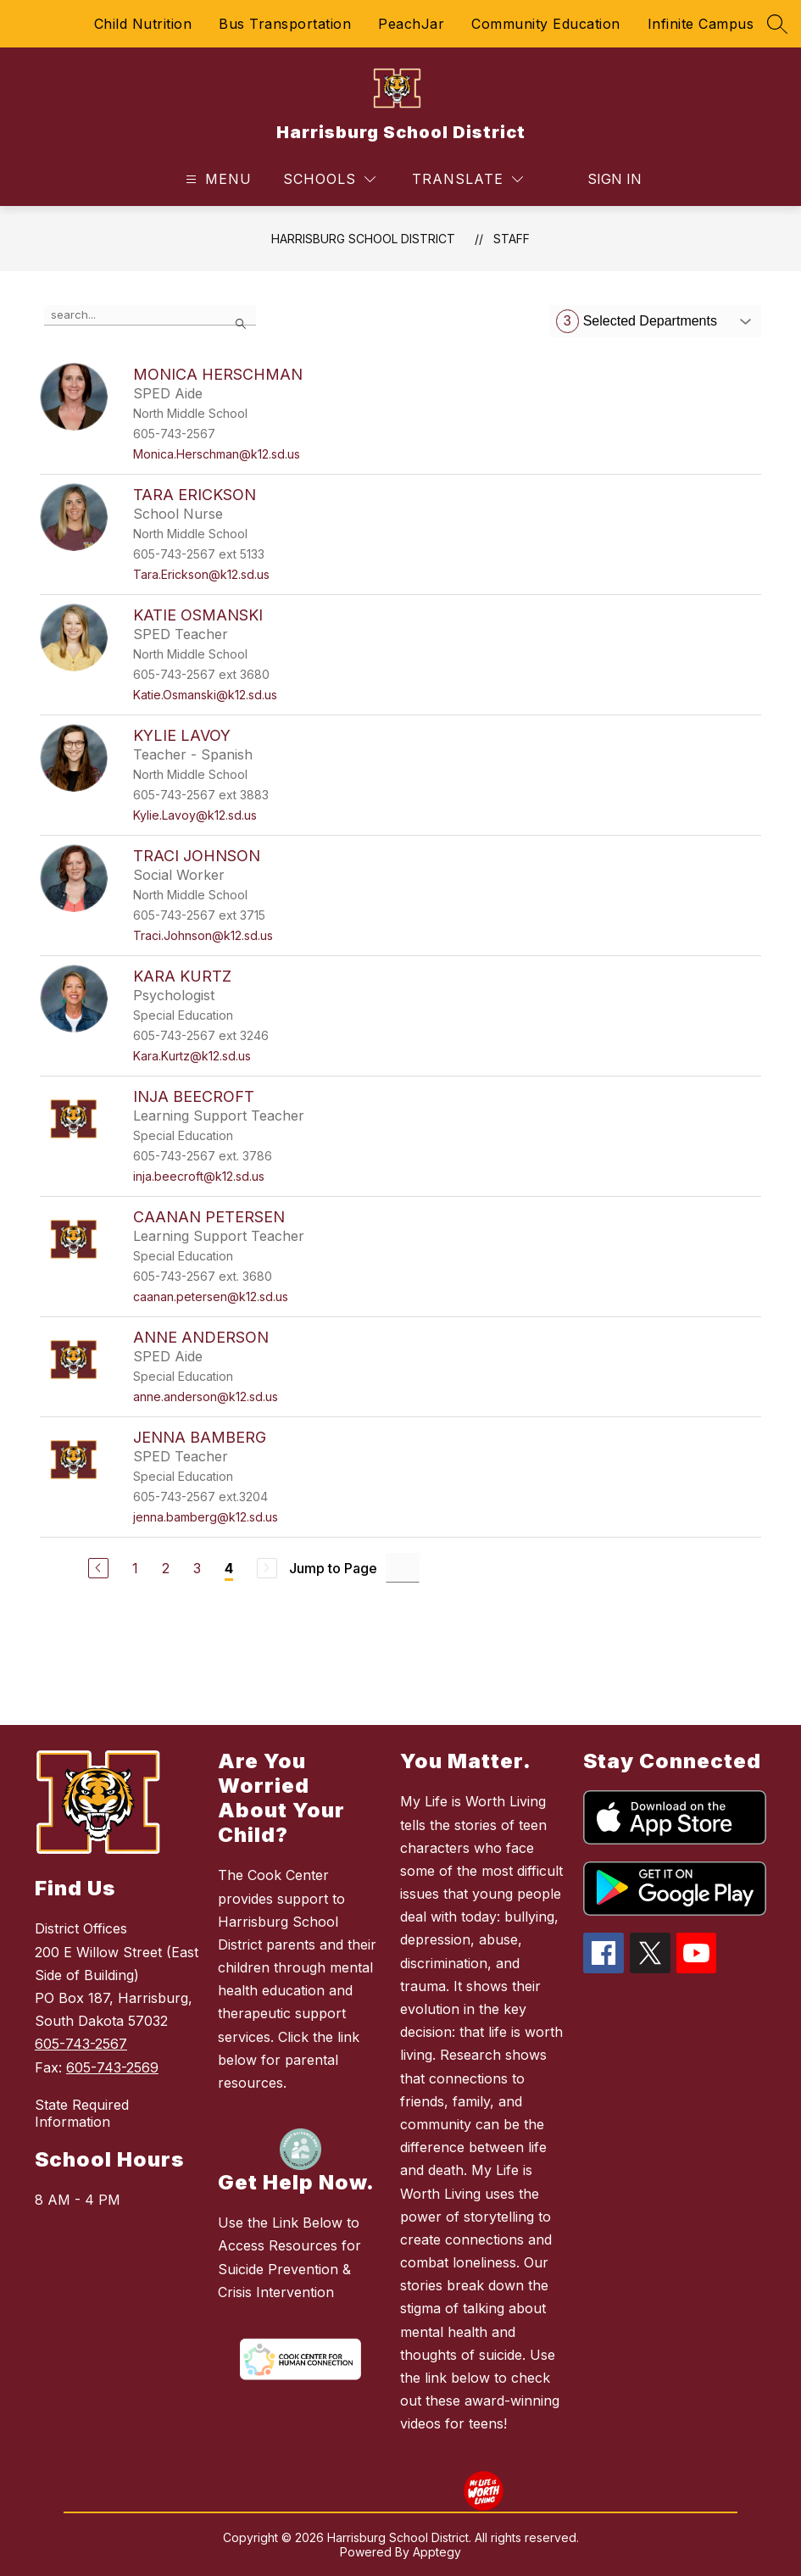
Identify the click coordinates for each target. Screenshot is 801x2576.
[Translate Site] (467, 179)
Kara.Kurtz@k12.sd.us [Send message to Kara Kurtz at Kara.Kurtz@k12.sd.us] (192, 1056)
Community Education (545, 23)
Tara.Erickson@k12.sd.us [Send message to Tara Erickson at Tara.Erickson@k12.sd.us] (201, 574)
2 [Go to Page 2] (166, 1568)
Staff (511, 238)
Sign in (603, 178)
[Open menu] (216, 179)
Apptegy (437, 2552)
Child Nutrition (143, 23)
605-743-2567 (81, 2043)
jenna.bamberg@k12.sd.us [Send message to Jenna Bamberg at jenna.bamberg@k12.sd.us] (205, 1517)
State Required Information (82, 2113)
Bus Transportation (285, 23)
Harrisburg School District (363, 238)
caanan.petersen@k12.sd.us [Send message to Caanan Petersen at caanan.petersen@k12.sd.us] (210, 1296)
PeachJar (411, 23)
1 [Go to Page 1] (135, 1568)
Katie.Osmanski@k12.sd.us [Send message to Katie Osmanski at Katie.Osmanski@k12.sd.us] (205, 694)
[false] (150, 315)
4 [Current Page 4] (229, 1568)
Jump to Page (333, 1568)
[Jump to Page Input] (403, 1568)
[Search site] (777, 24)
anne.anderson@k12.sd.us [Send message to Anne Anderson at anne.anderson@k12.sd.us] (205, 1396)
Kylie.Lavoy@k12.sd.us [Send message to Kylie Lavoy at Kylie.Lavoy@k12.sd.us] (195, 815)
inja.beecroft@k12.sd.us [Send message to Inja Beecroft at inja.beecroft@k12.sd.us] (198, 1176)
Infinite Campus (701, 23)
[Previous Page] (98, 1568)
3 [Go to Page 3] (197, 1568)
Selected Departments (636, 321)
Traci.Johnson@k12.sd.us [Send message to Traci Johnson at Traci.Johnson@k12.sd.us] (203, 935)
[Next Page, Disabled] (267, 1568)
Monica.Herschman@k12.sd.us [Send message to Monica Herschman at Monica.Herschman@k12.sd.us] (216, 454)
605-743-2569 (112, 2067)
